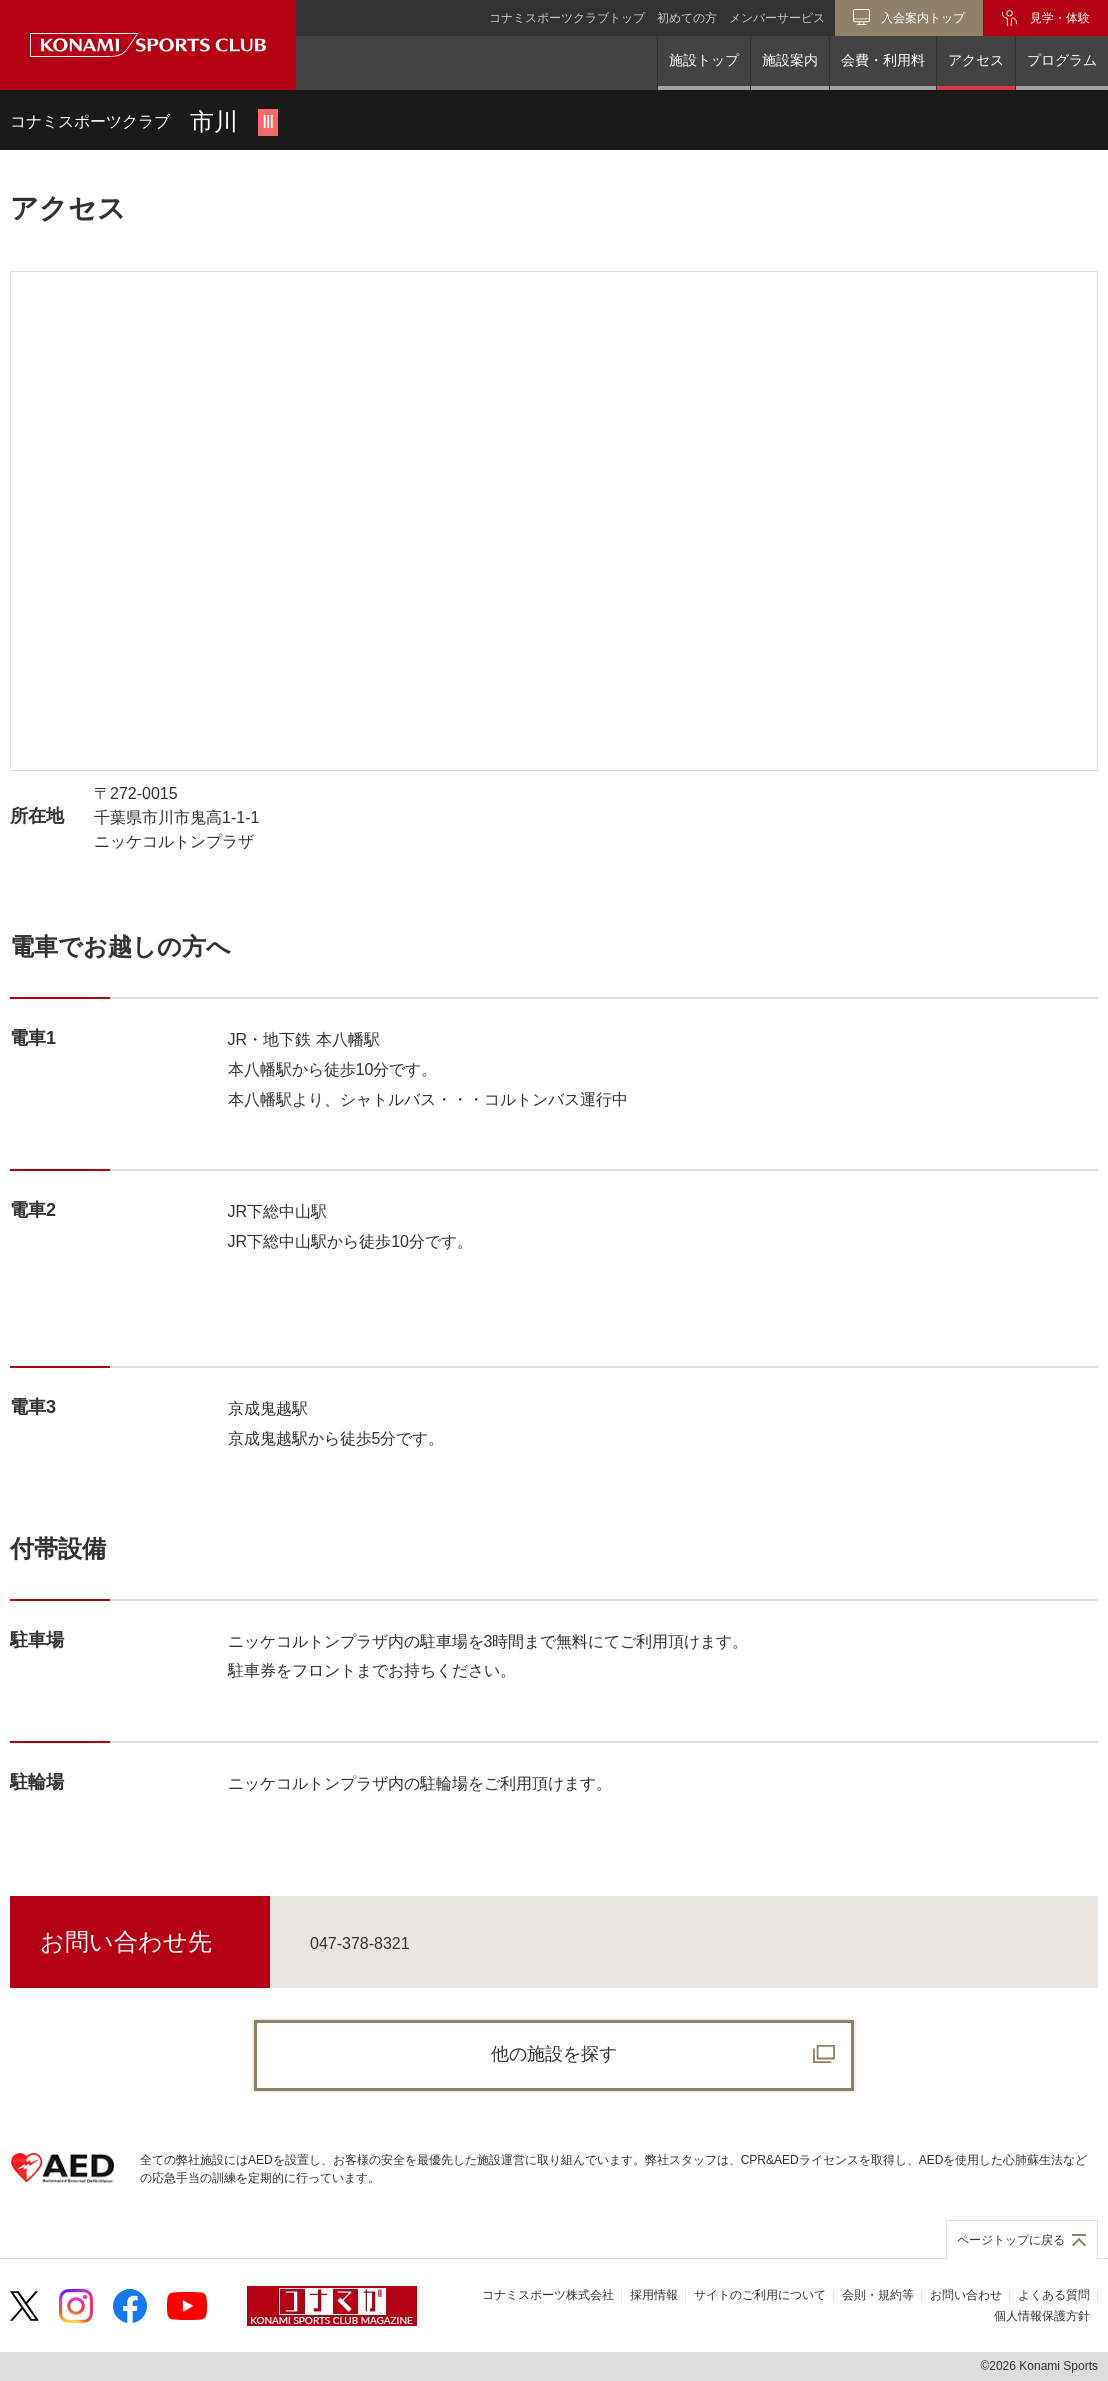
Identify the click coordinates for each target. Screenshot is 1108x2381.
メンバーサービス (777, 18)
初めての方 (687, 18)
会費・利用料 (883, 60)
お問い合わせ (966, 2295)
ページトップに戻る (1011, 2240)
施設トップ (704, 60)
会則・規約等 (878, 2295)
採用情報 (654, 2295)
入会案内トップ (923, 18)
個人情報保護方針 (1042, 2316)
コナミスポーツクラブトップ (567, 18)
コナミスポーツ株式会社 (548, 2295)
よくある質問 (1054, 2295)
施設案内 (790, 60)
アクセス (976, 60)
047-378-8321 (360, 1943)
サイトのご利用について (760, 2295)
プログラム (1062, 60)
